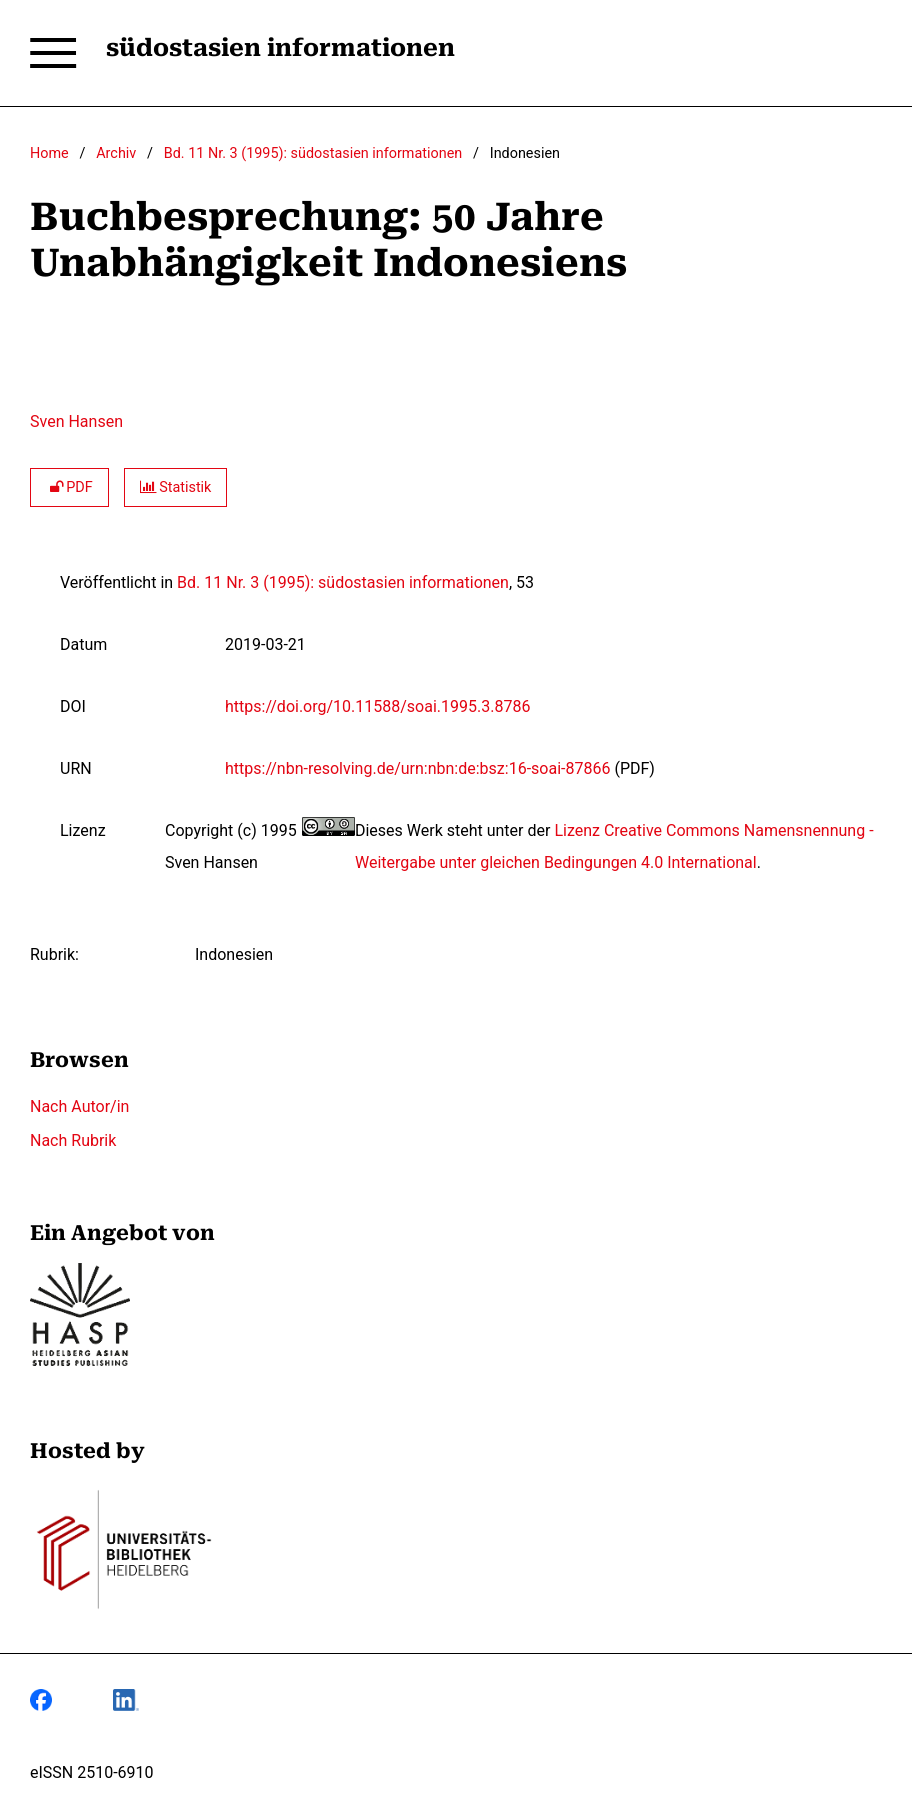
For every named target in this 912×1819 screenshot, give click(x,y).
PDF (69, 487)
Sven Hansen (76, 421)
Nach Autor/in (79, 1106)
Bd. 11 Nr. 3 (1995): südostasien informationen (313, 153)
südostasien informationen (280, 48)
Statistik (176, 487)
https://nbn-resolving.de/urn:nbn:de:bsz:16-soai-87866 (417, 768)
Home (49, 153)
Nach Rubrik (73, 1140)
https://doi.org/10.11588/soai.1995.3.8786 (377, 706)
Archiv (116, 153)
